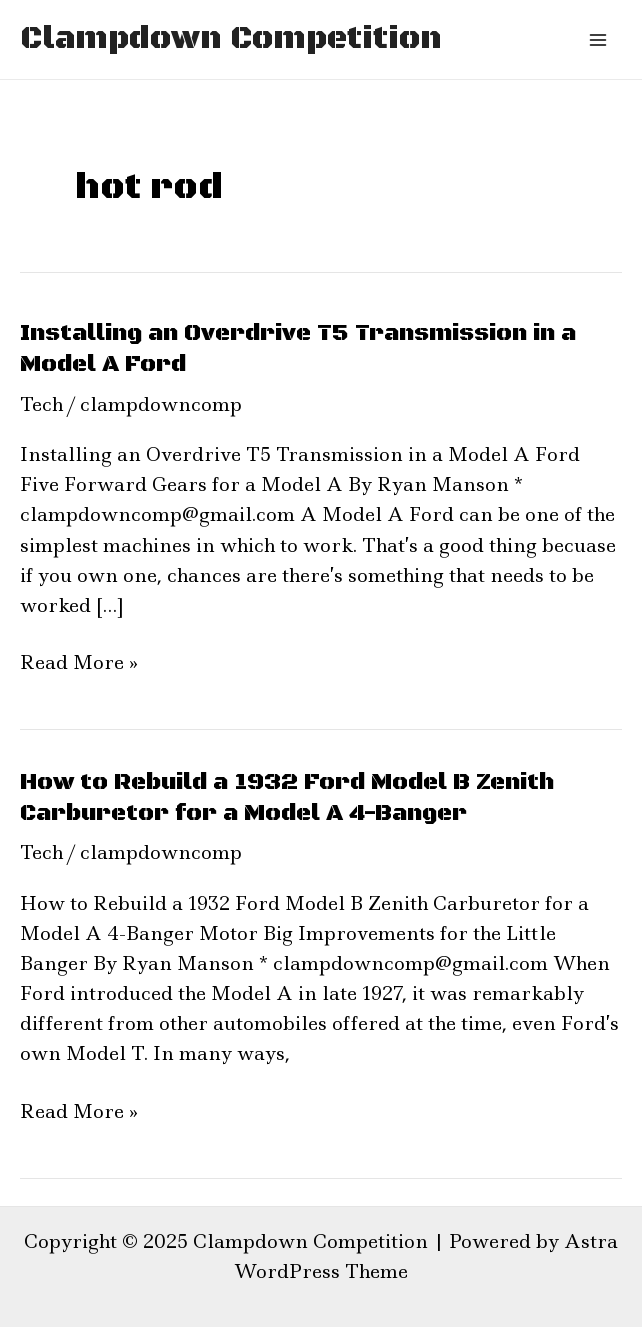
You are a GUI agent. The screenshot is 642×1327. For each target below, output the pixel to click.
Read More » (79, 661)
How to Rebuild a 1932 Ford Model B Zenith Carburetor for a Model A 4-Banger (287, 797)
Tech (41, 404)
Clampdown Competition (231, 39)
